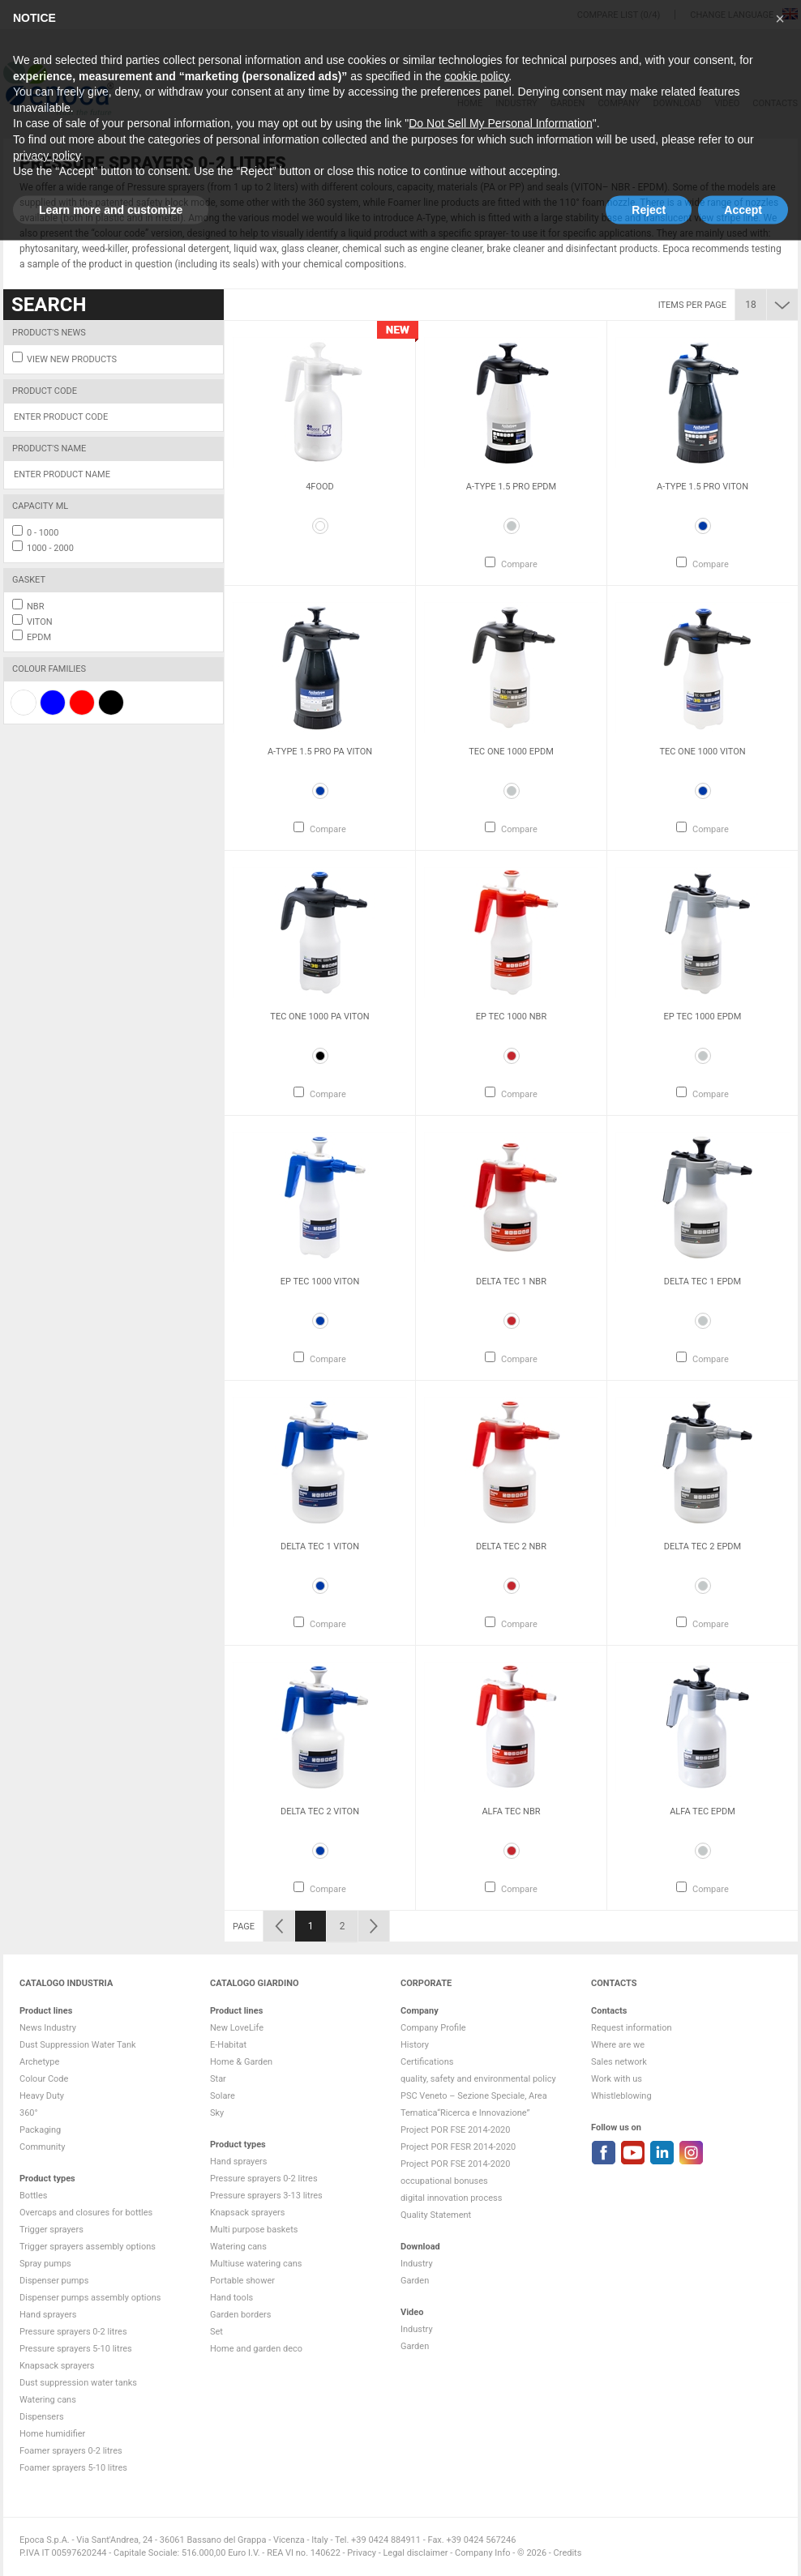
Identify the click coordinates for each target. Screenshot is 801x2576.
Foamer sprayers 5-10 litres (73, 2468)
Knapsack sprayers (56, 2365)
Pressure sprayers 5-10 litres (75, 2348)
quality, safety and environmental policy (478, 2079)
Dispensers (41, 2417)
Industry (516, 103)
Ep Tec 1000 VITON (320, 1281)
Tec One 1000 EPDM (511, 751)
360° (28, 2113)
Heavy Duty (41, 2096)
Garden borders (240, 2314)
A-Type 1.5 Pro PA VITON (320, 751)
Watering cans (47, 2399)
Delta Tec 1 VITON (320, 1546)
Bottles (33, 2195)
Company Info (482, 2553)
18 (750, 304)
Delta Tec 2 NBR (511, 1546)
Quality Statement (435, 2215)
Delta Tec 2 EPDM (702, 1546)
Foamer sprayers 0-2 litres (70, 2451)
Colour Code (43, 2079)
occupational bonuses (444, 2181)
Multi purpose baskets (254, 2229)
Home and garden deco (256, 2348)
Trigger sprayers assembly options (87, 2246)
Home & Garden (241, 2062)
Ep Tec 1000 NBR (511, 1016)
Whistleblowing (621, 2096)
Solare (222, 2096)
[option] (320, 453)
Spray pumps (45, 2263)
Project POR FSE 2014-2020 (455, 2130)
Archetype (39, 2062)
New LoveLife (236, 2028)
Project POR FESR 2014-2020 (458, 2147)
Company (619, 103)
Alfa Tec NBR (511, 1811)
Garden (567, 103)
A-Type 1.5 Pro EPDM (511, 486)
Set (216, 2331)
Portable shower (242, 2280)
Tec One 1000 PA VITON (319, 1016)
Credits (568, 2553)
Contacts (775, 103)
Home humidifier (52, 2434)
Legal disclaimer (415, 2553)
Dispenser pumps (53, 2280)
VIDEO (726, 103)
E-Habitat (228, 2045)
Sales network (619, 2062)
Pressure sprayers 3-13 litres (266, 2195)
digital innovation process (451, 2198)
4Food (320, 486)
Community (42, 2147)
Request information (631, 2028)
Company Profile (433, 2028)
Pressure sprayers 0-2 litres (73, 2331)
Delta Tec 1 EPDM (702, 1281)
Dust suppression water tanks (78, 2382)
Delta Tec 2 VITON (320, 1811)
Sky (217, 2113)
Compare (519, 564)
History (414, 2045)
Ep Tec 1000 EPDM (703, 1016)
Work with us (616, 2079)
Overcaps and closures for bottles (85, 2212)
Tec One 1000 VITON (702, 751)
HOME (469, 103)
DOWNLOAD (677, 103)
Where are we (618, 2045)
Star (218, 2079)
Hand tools (231, 2297)
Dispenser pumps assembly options (90, 2297)
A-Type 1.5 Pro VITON (702, 486)
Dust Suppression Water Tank (77, 2045)
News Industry (47, 2028)
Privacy (361, 2553)
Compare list (607, 15)
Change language (733, 15)
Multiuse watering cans (256, 2263)
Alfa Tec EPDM (702, 1811)
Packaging (40, 2130)
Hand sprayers (47, 2314)
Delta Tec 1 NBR (511, 1281)
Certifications (426, 2062)
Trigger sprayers (51, 2229)
